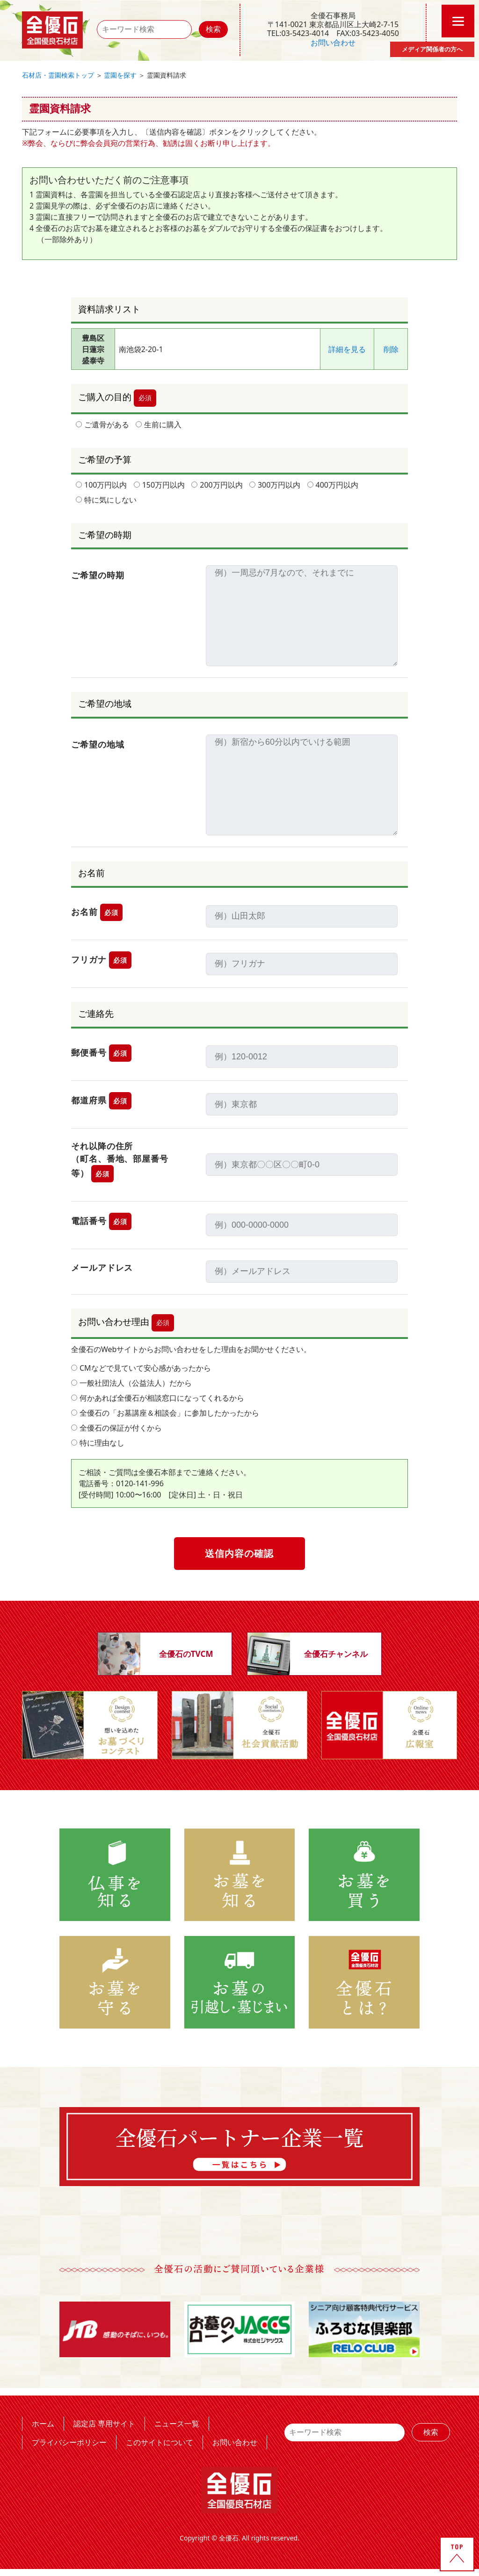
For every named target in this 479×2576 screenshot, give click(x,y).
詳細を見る (347, 349)
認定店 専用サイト (104, 2423)
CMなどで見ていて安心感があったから (141, 1368)
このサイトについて (159, 2442)
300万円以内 (274, 485)
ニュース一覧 (176, 2423)
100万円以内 (101, 485)
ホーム (43, 2423)
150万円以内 (159, 485)
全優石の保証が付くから (116, 1428)
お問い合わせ (333, 42)
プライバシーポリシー (69, 2442)
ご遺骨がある (102, 424)
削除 (391, 349)
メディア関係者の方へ (432, 49)
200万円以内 (216, 485)
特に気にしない (106, 500)
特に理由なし (97, 1443)
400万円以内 (332, 485)
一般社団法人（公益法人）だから (131, 1383)
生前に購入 (158, 424)
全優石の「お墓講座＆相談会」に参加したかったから (165, 1413)
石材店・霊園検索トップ (58, 75)
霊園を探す (120, 75)
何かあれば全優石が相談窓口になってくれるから (157, 1398)
